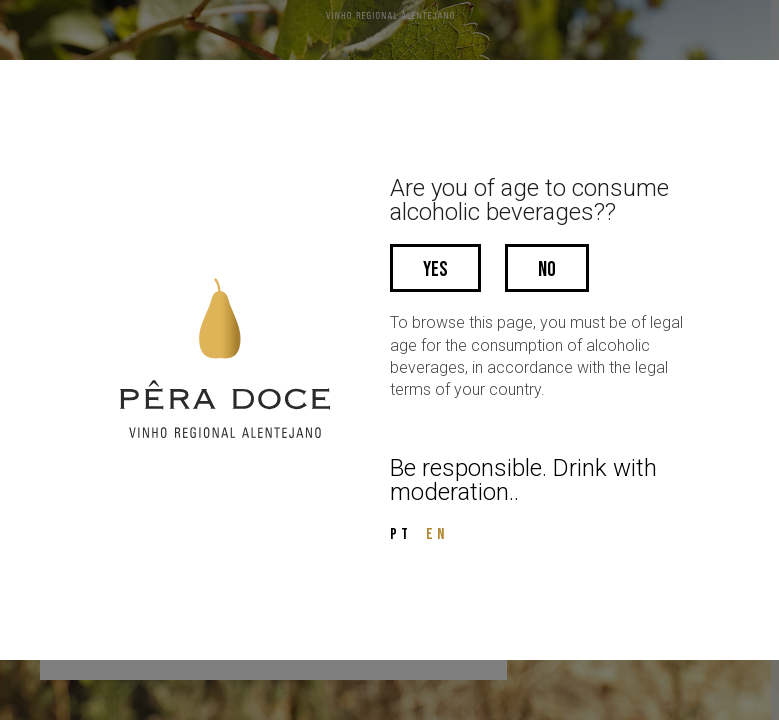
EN (437, 534)
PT (401, 534)
